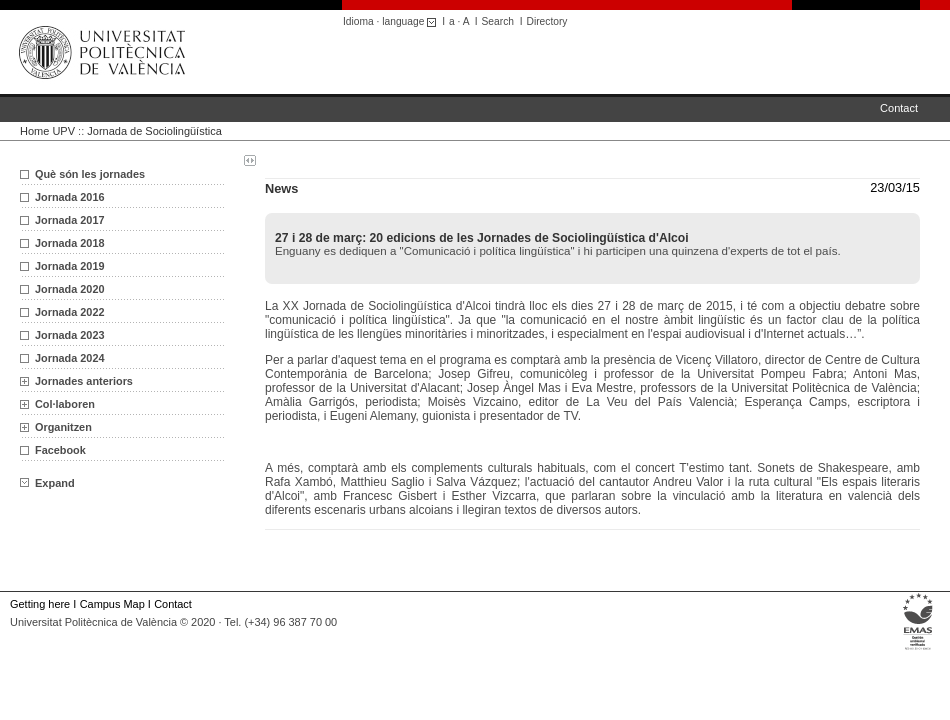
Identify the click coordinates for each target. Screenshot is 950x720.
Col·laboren (65, 404)
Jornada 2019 (70, 266)
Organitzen (63, 427)
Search (498, 21)
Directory (547, 21)
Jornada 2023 (70, 335)
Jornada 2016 (70, 197)
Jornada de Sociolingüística (154, 131)
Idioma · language (392, 21)
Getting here (40, 604)
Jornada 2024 (70, 358)
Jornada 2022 (70, 312)
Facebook (60, 450)
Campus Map (112, 604)
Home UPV (47, 131)
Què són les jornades (90, 174)
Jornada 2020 (70, 289)
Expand (47, 483)
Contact (899, 108)
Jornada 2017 (70, 220)
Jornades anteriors (84, 381)
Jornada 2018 (70, 243)
